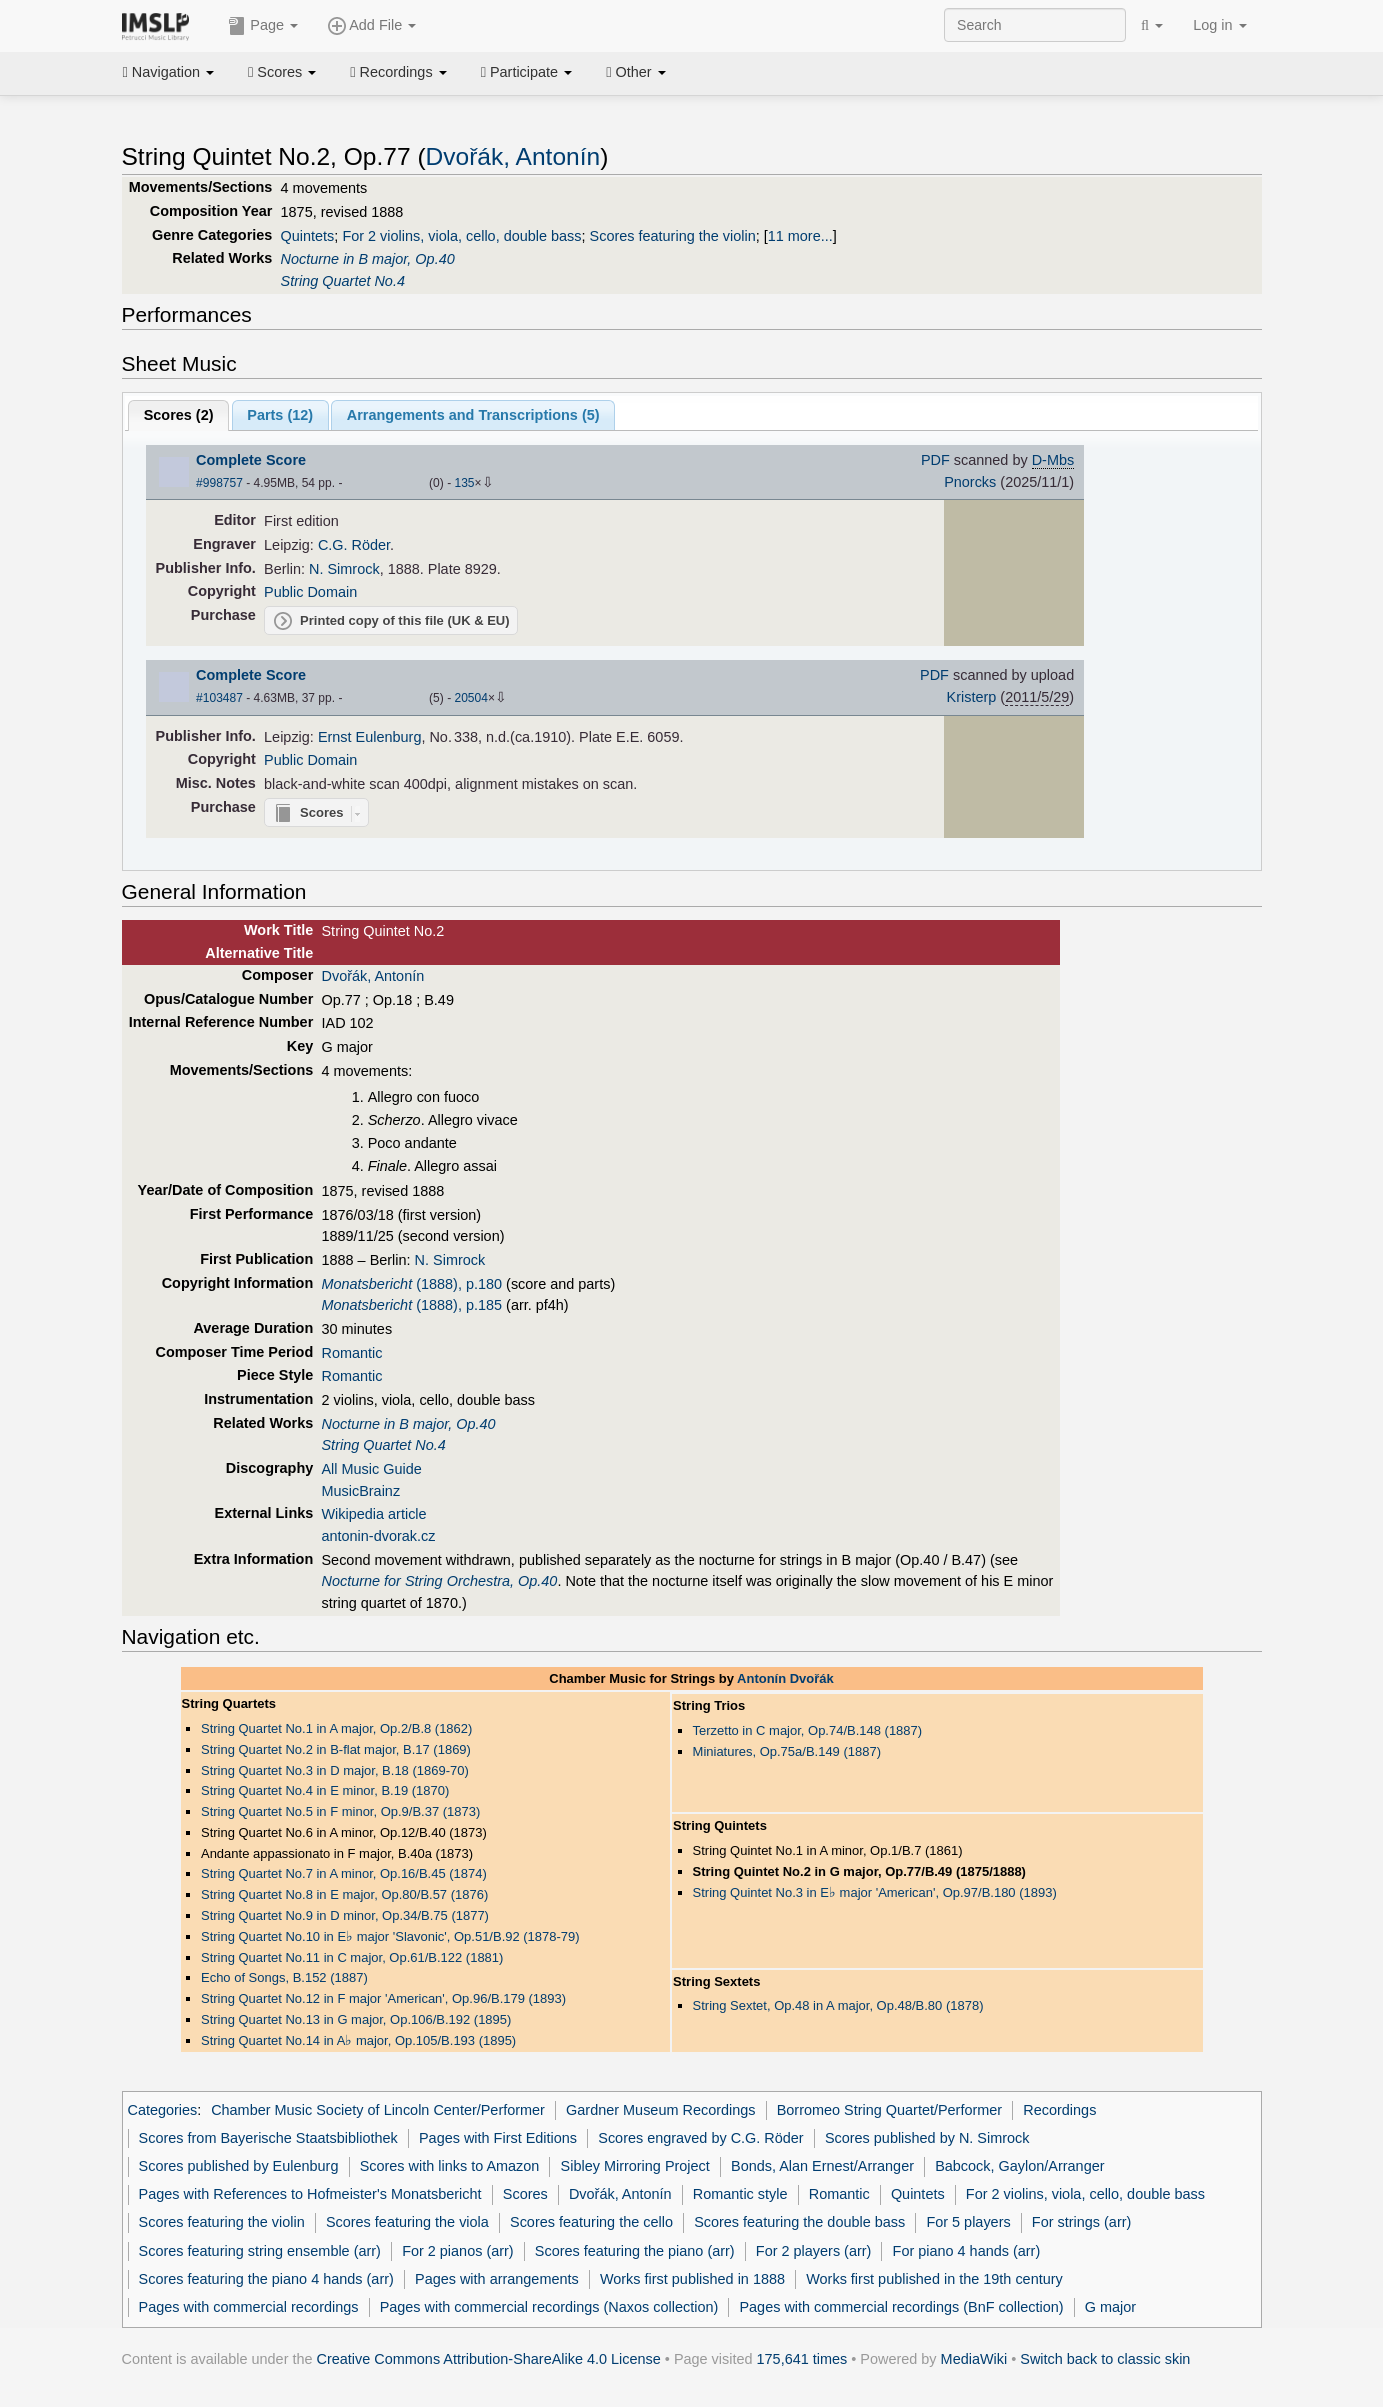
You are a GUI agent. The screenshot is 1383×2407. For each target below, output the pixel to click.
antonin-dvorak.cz (378, 1536)
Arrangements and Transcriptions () (473, 415)
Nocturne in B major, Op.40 (368, 259)
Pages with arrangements (497, 2279)
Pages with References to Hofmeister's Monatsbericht (310, 2194)
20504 (470, 698)
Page (263, 26)
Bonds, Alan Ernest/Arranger (822, 2166)
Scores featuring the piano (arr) (635, 2251)
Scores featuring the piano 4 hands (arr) (266, 2279)
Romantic (351, 1353)
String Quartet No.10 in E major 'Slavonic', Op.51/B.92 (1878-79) (390, 1936)
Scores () (179, 415)
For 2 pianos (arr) (458, 2251)
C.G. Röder (354, 545)
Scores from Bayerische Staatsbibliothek (268, 2138)
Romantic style (740, 2194)
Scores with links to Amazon (450, 2166)
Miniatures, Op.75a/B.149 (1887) (787, 1751)
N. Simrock (344, 569)
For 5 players (968, 2222)
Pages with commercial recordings (249, 2307)
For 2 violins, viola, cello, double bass (461, 236)
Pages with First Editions (498, 2138)
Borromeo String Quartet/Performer (889, 2110)
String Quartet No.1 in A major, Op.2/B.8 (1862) (336, 1728)
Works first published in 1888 (692, 2279)
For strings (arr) (1081, 2222)
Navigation (169, 72)
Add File (372, 26)
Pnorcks (970, 482)
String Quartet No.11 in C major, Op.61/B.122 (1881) (352, 1957)
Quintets (308, 236)
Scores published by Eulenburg (239, 2166)
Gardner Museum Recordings (660, 2110)
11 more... (800, 236)
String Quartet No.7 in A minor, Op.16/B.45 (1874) (344, 1873)
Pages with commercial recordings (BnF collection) (901, 2307)
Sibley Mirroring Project (635, 2166)
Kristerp (972, 697)
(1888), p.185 (411, 1305)
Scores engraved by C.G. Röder (700, 2138)
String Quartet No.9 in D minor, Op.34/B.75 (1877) (345, 1915)
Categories (163, 2110)
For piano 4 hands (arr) (967, 2251)
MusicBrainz (360, 1491)
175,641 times (802, 2359)
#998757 (219, 483)
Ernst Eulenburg (370, 737)
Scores (282, 72)
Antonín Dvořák (785, 1678)
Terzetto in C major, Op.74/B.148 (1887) (808, 1730)
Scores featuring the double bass (799, 2222)
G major (1110, 2307)
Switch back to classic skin (1105, 2359)
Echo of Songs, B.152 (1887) (284, 1977)
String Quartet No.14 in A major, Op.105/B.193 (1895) (358, 2040)
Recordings (398, 72)
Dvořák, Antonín (513, 156)
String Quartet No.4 (343, 281)
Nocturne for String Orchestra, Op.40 (439, 1581)
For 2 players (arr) (814, 2251)
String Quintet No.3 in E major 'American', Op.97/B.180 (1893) (875, 1892)
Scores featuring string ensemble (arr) (260, 2251)
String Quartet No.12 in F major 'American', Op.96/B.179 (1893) (383, 1998)
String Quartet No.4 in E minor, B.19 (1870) (325, 1790)
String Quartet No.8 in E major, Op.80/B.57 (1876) (344, 1894)
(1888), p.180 (411, 1284)
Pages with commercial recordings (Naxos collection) (549, 2307)
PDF (935, 460)
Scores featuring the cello (591, 2222)
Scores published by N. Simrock (927, 2138)
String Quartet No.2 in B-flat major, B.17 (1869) (336, 1749)
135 (464, 483)
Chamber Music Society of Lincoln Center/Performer (378, 2110)
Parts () (280, 415)
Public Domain (310, 592)
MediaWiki (974, 2359)
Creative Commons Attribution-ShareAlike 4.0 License (489, 2359)
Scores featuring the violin (673, 236)
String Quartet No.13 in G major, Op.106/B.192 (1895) (356, 2019)
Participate (527, 72)
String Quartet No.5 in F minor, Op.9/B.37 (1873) (340, 1811)
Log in (1219, 25)
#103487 (219, 698)
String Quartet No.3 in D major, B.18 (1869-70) (335, 1770)
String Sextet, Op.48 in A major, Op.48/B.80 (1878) (838, 2005)
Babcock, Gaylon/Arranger (1019, 2166)
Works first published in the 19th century (934, 2279)
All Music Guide (371, 1469)
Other (635, 72)
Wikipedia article (373, 1514)
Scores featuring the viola (407, 2222)
